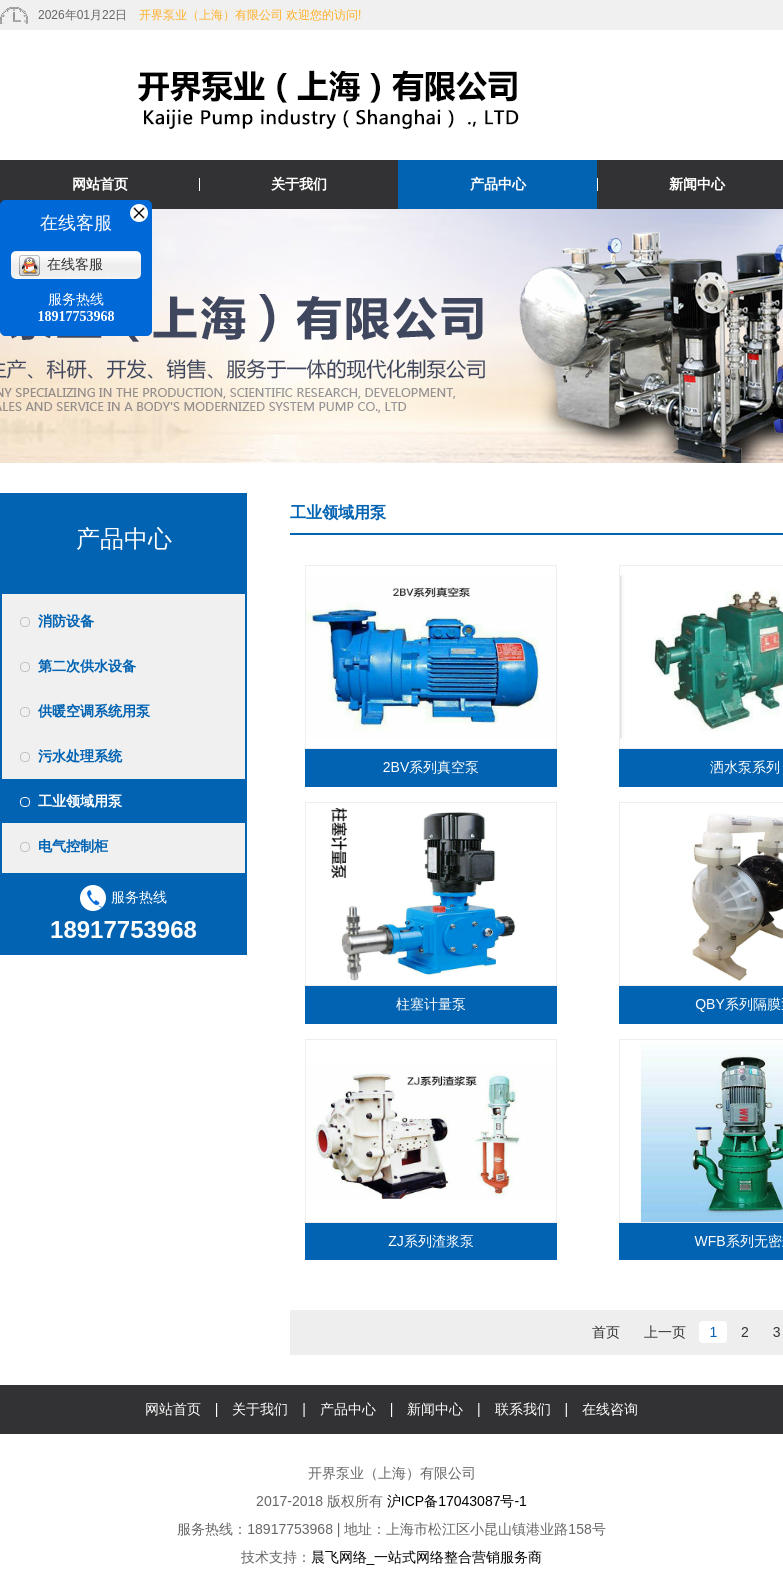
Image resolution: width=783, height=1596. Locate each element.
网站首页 (100, 184)
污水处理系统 (80, 756)
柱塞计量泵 (431, 1004)
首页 (606, 1332)
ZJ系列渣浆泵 (431, 1241)
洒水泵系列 (745, 767)
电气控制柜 (73, 846)
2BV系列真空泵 (431, 767)
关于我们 (299, 184)
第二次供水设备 (87, 666)
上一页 (665, 1332)
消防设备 (66, 621)
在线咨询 (610, 1409)
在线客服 (61, 264)
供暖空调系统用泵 (94, 711)
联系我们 (523, 1409)
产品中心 (498, 184)
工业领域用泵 (80, 801)
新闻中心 (435, 1409)
